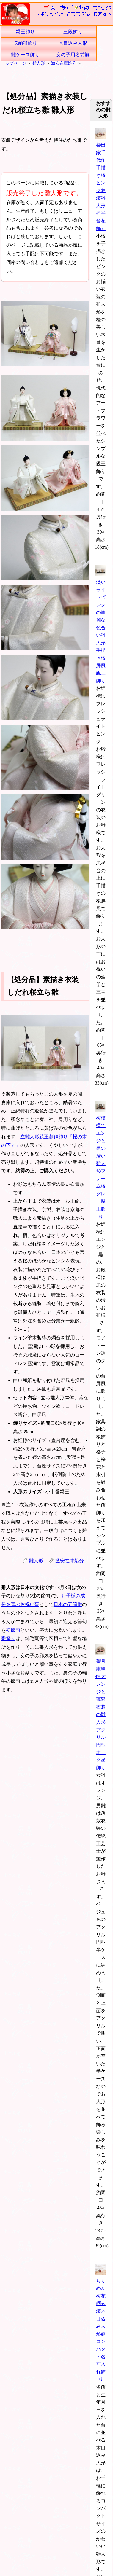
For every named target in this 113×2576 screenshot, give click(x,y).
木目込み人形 (73, 43)
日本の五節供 (68, 1604)
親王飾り (25, 31)
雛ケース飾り (25, 54)
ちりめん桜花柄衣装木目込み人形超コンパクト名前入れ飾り (100, 2326)
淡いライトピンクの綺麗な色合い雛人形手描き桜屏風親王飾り (100, 627)
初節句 (13, 1630)
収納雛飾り (25, 43)
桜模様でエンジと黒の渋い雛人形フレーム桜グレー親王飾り (100, 1163)
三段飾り (72, 31)
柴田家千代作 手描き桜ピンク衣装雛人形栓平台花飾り (100, 183)
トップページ (13, 63)
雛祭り (8, 1638)
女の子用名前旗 (73, 54)
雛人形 (38, 63)
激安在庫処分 (63, 63)
